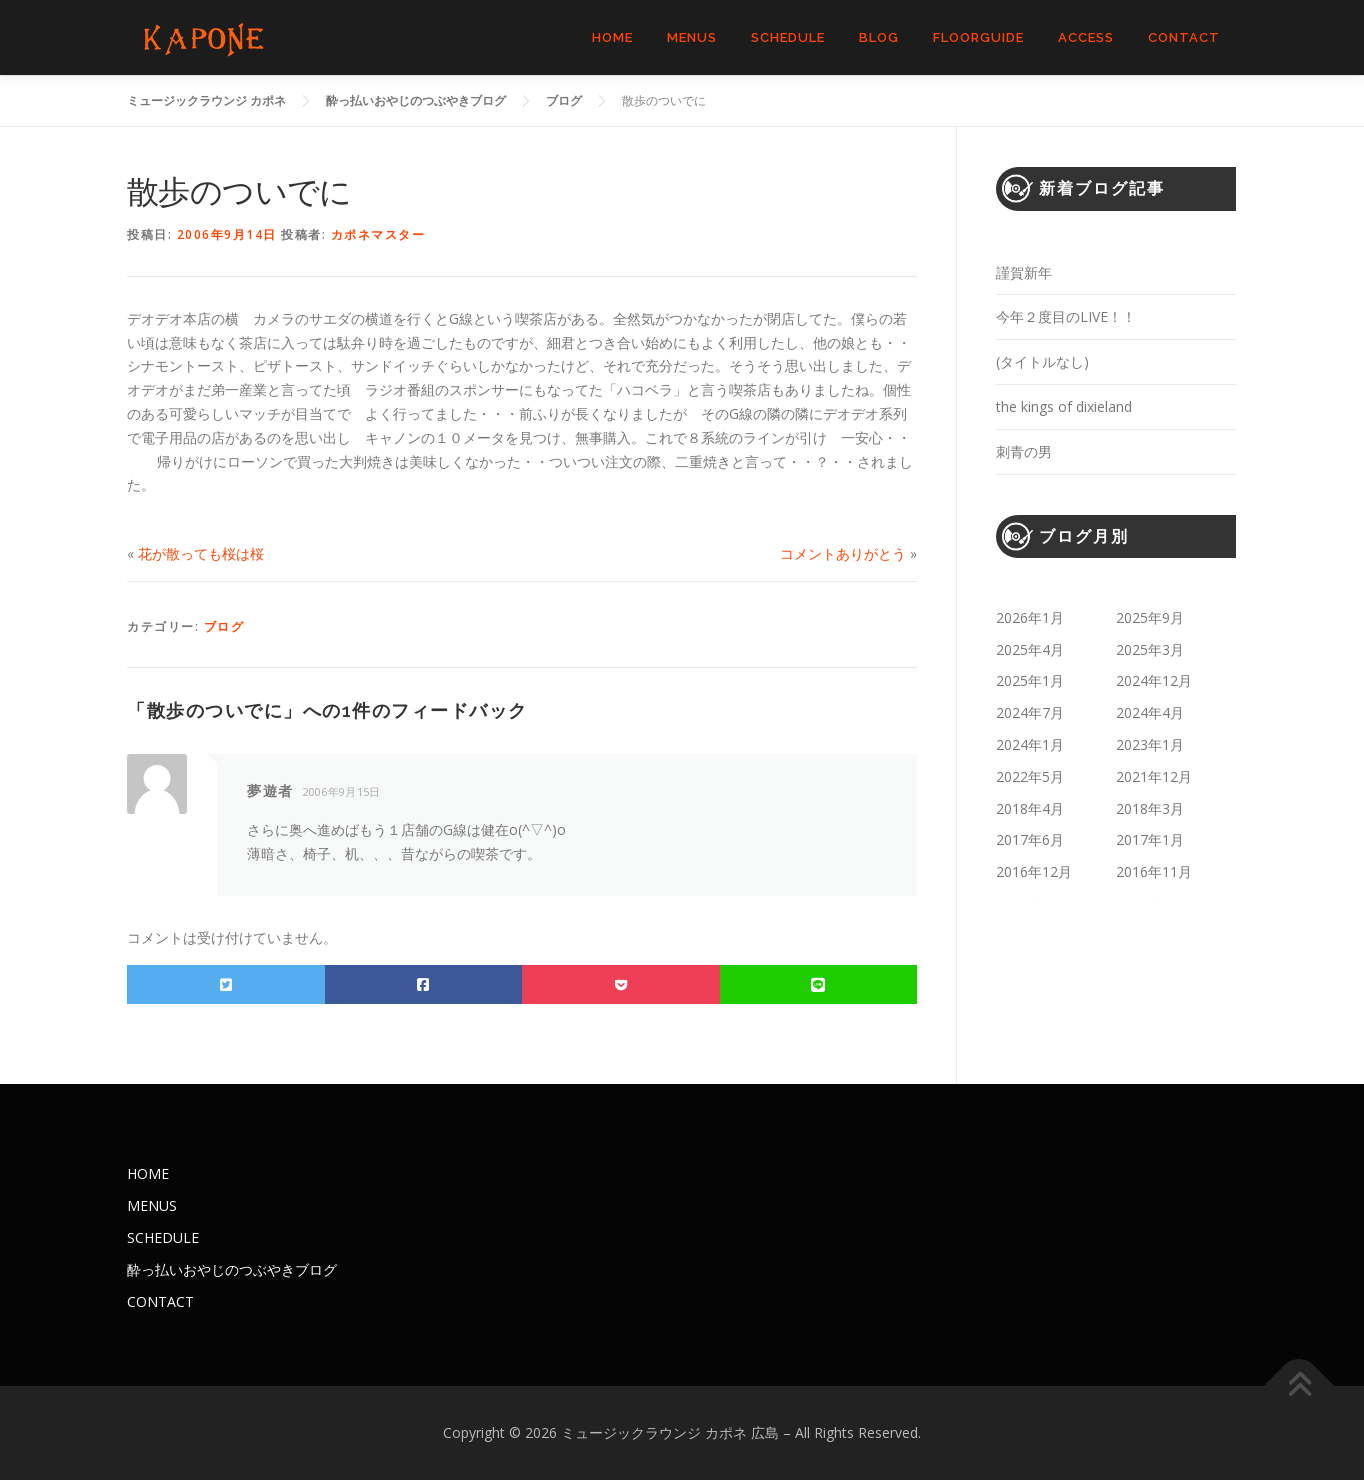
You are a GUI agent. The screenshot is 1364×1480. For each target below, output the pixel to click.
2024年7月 (1030, 712)
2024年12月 (1154, 680)
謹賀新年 (1024, 272)
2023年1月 (1150, 744)
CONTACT (1184, 37)
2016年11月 (1154, 871)
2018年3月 (1150, 808)
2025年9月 (1150, 617)
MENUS (692, 37)
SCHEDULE (788, 37)
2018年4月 (1030, 808)
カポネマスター (378, 234)
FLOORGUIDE (978, 37)
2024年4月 (1150, 712)
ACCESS (1086, 37)
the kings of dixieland (1064, 406)
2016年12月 (1034, 871)
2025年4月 (1030, 649)
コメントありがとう (843, 553)
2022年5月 (1030, 776)
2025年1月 (1030, 680)
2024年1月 (1030, 744)
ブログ (224, 626)
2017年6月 (1030, 839)
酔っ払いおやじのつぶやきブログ (232, 1269)
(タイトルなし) (1042, 361)
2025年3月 (1150, 649)
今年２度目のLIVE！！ (1066, 316)
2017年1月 (1150, 839)
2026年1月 (1030, 617)
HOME (612, 37)
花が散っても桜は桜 (201, 553)
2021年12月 (1154, 776)
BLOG (879, 37)
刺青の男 (1024, 451)
